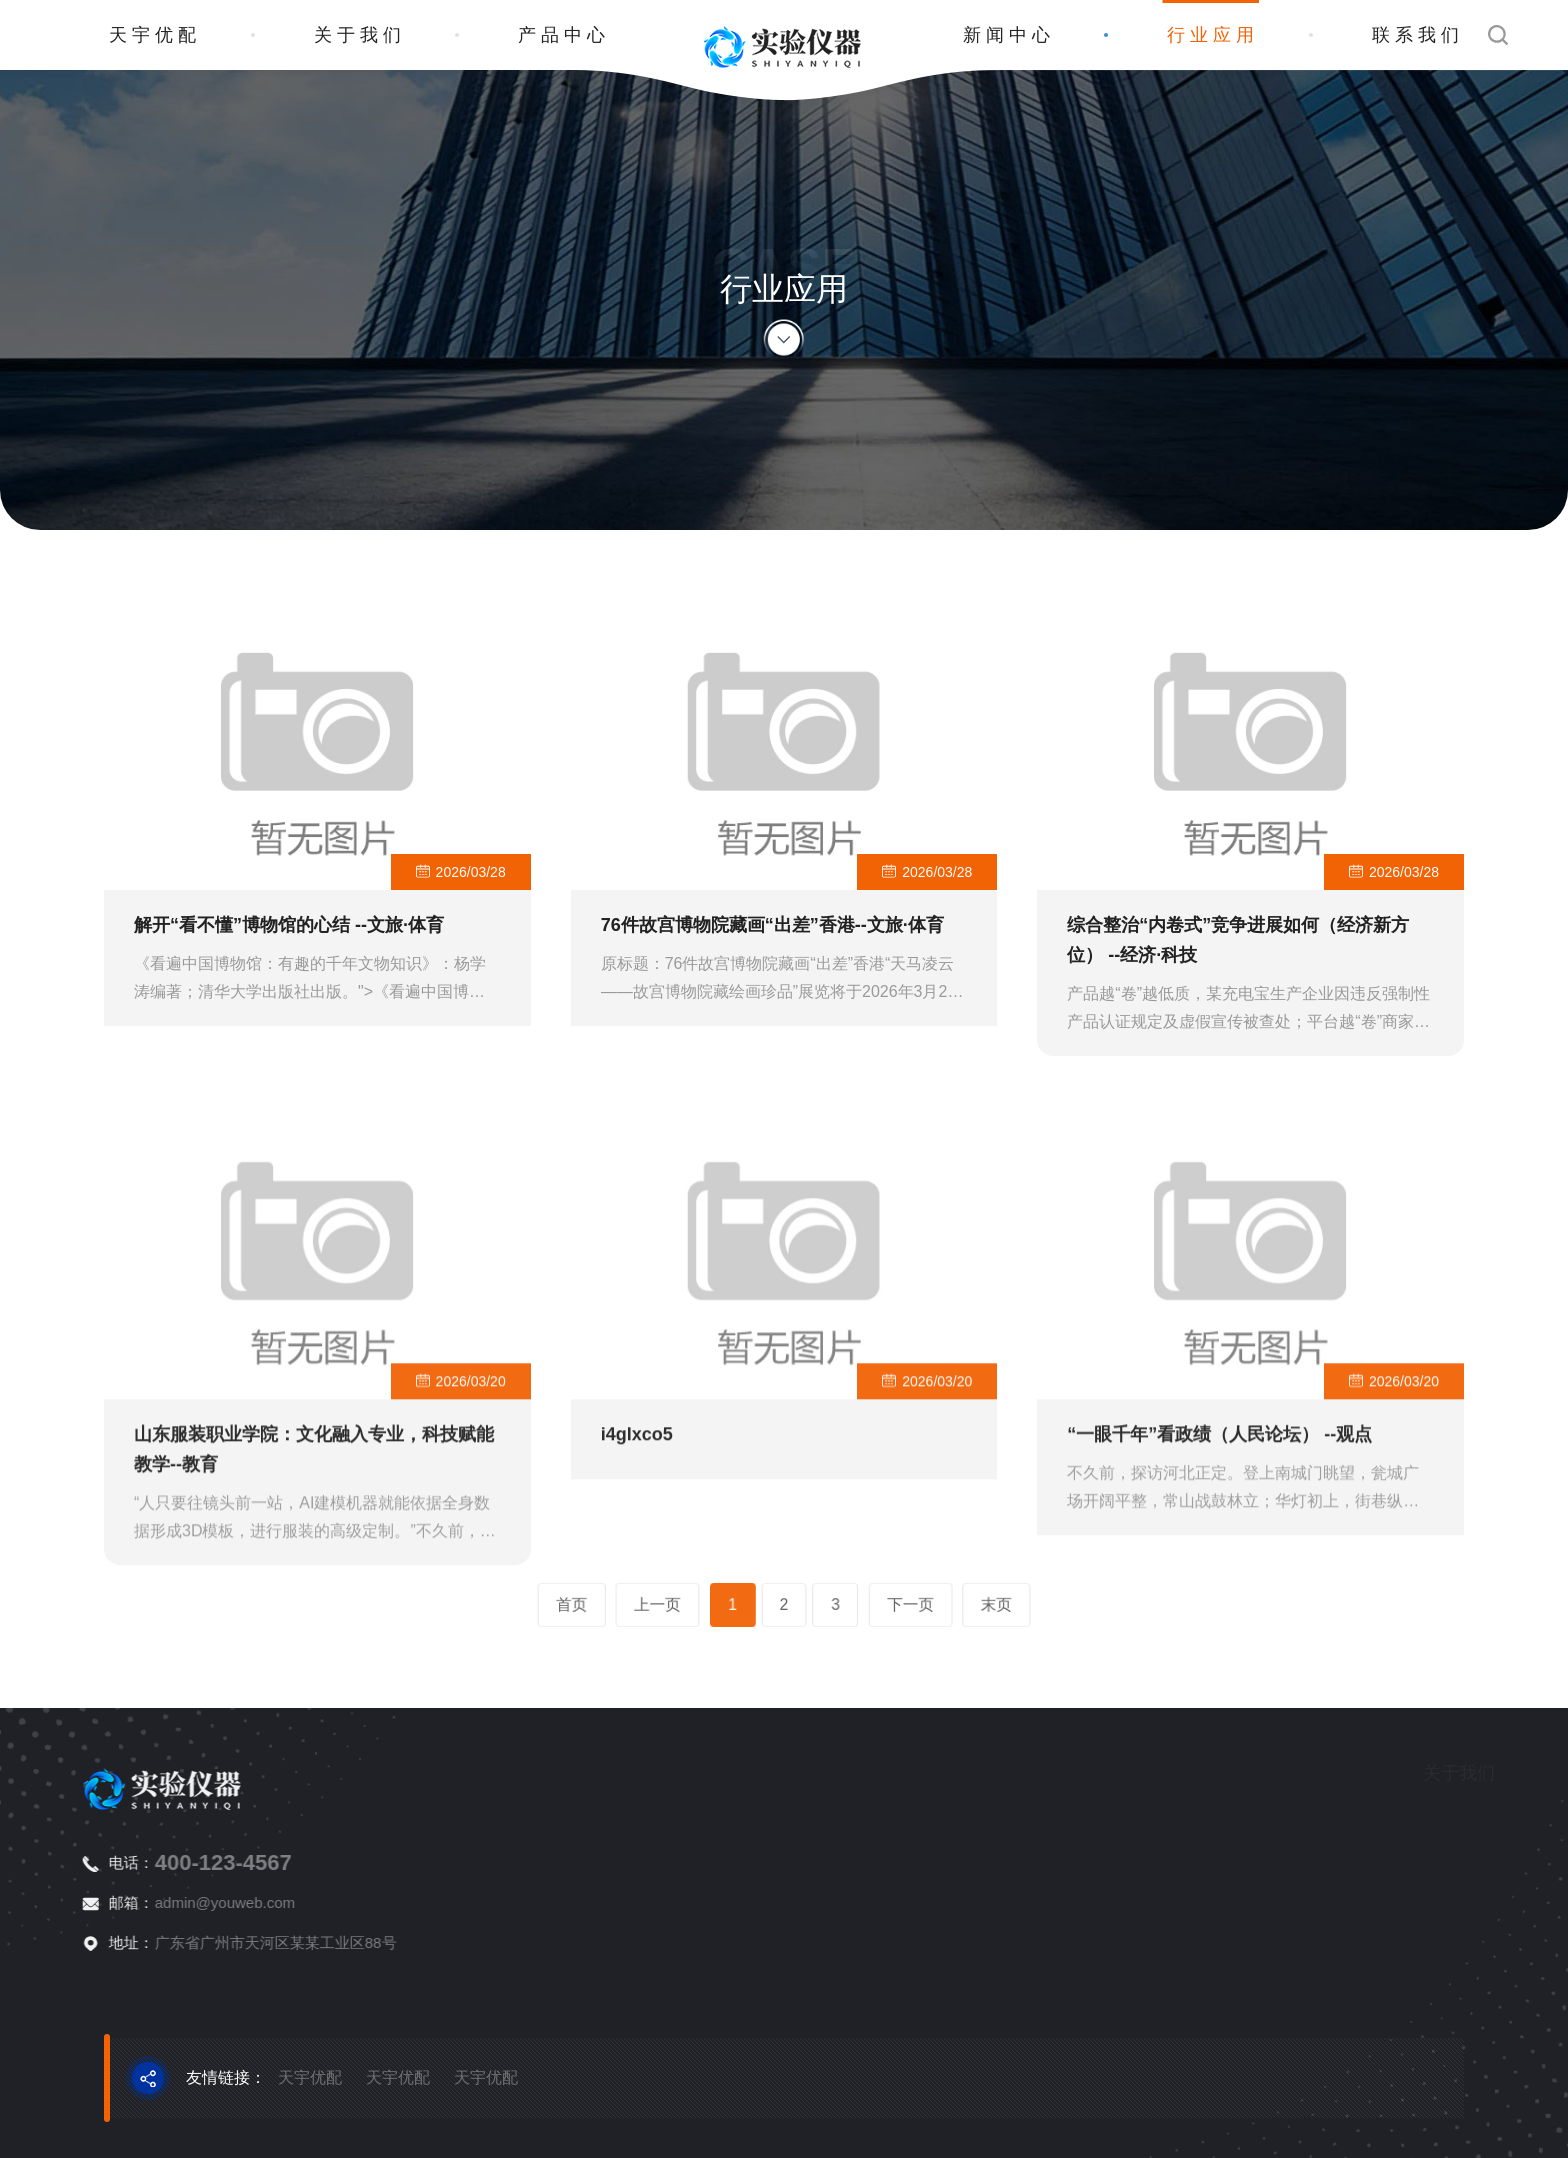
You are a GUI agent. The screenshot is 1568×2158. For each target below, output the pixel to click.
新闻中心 (1009, 35)
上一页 (704, 1605)
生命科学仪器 (1511, 1855)
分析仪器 (1496, 1820)
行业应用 (1213, 35)
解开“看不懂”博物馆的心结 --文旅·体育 (289, 940)
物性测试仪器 (1511, 1890)
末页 (917, 1605)
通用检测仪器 (1511, 1925)
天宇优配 (155, 35)
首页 (651, 1605)
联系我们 (1418, 35)
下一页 (863, 1605)
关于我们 (360, 35)
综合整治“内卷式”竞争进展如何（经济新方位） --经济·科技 (1238, 955)
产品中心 (564, 35)
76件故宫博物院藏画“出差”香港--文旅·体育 (772, 940)
